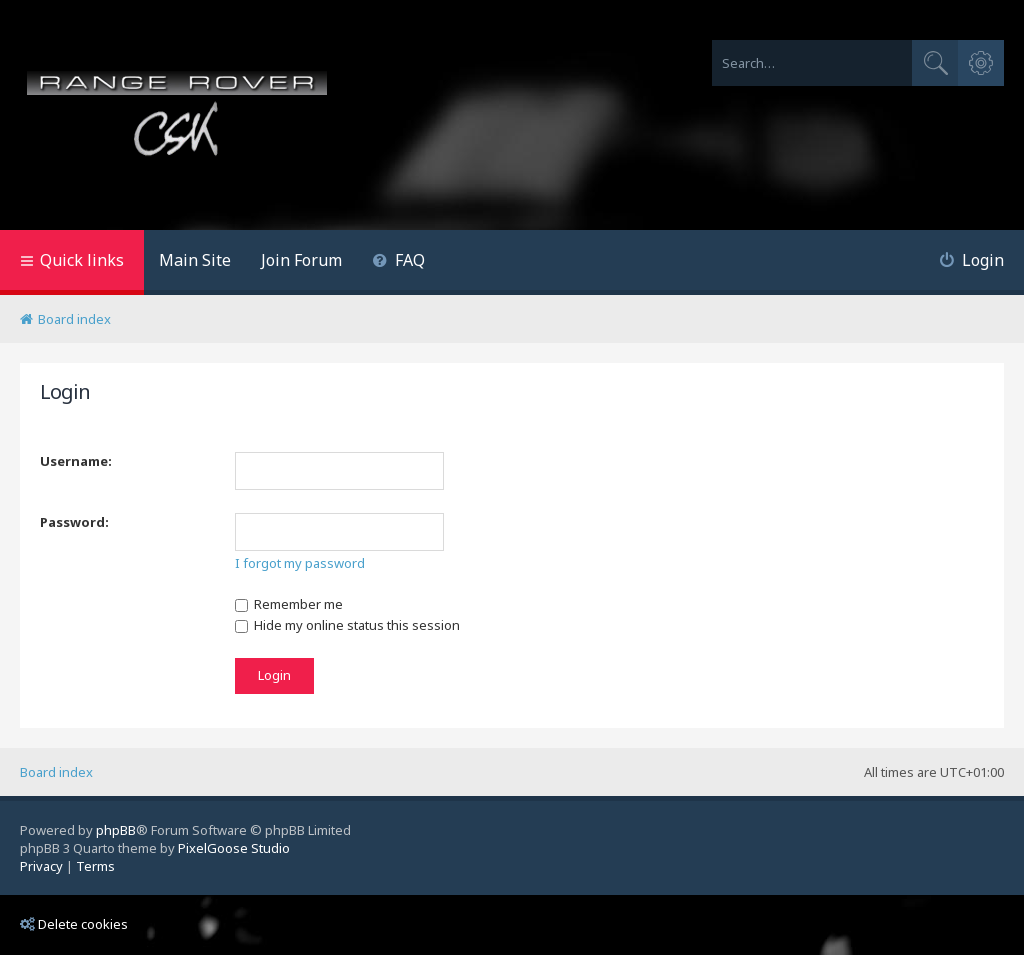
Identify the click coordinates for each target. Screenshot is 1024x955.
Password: (74, 522)
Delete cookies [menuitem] (74, 924)
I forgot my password (300, 563)
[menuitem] (398, 262)
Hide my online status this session (347, 625)
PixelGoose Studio (234, 848)
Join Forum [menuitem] (301, 260)
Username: (76, 461)
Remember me (289, 604)
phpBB (116, 830)
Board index (56, 772)
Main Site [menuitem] (195, 260)
